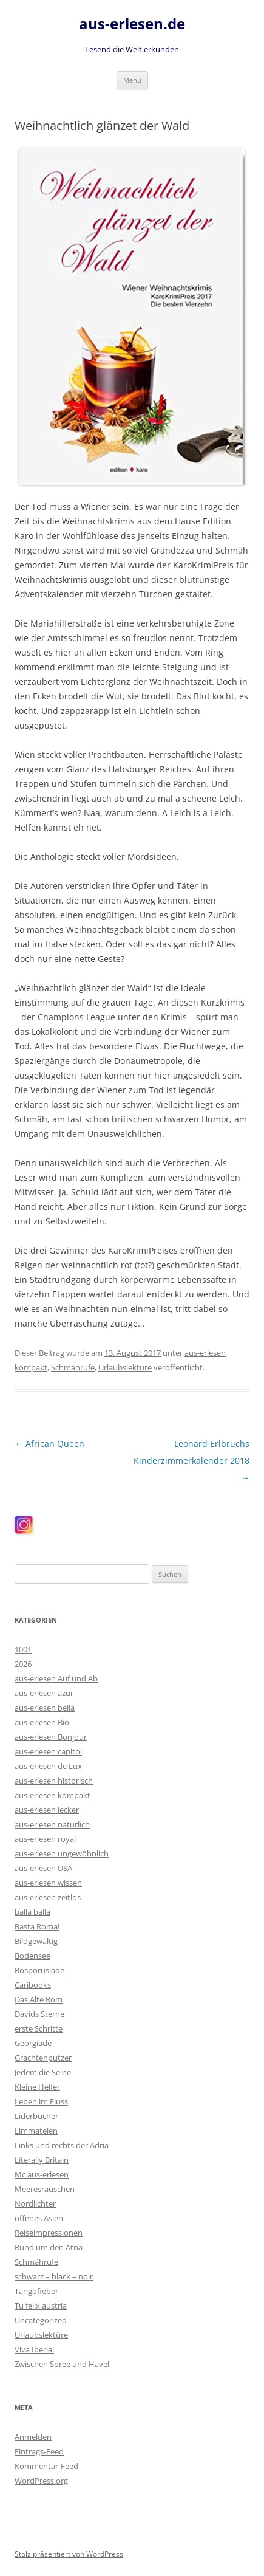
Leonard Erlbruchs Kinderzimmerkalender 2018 (191, 1460)
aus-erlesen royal (45, 1838)
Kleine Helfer (37, 2086)
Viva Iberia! (34, 2349)
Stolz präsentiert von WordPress (69, 2554)
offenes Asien (39, 2218)
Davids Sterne (39, 2013)
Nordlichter (35, 2203)
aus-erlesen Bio (42, 1722)
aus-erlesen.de (132, 24)
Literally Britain (42, 2159)
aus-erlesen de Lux (48, 1765)
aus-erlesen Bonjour (51, 1736)
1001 (23, 1649)
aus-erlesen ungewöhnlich (62, 1853)
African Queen (49, 1443)
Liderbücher (36, 2116)
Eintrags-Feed (39, 2451)
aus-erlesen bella (45, 1707)
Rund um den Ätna (49, 2247)
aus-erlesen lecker (47, 1809)
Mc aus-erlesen (42, 2174)
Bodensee (32, 1955)
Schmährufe (73, 1367)
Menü (132, 79)
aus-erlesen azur (44, 1693)
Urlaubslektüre (125, 1367)
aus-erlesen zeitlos (48, 1897)
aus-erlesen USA (43, 1868)
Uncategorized (41, 2320)
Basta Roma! (37, 1926)
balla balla (32, 1911)
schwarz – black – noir (54, 2276)
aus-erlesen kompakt (52, 1795)
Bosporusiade (39, 1970)
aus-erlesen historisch (54, 1780)
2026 (23, 1663)
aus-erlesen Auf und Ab (56, 1678)
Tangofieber (36, 2291)
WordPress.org (41, 2480)
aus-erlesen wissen (48, 1882)
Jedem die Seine (43, 2072)
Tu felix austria (41, 2305)
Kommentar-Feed (46, 2466)
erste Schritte (39, 2028)
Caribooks (33, 1984)
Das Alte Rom (39, 1999)
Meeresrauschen (45, 2188)
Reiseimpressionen (49, 2232)
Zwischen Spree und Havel (62, 2363)
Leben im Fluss (41, 2101)
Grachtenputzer (43, 2057)
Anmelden (33, 2436)
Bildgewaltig (36, 1940)
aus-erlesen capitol (48, 1751)
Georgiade (33, 2043)
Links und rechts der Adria (62, 2145)
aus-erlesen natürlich (52, 1824)
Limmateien (36, 2130)
